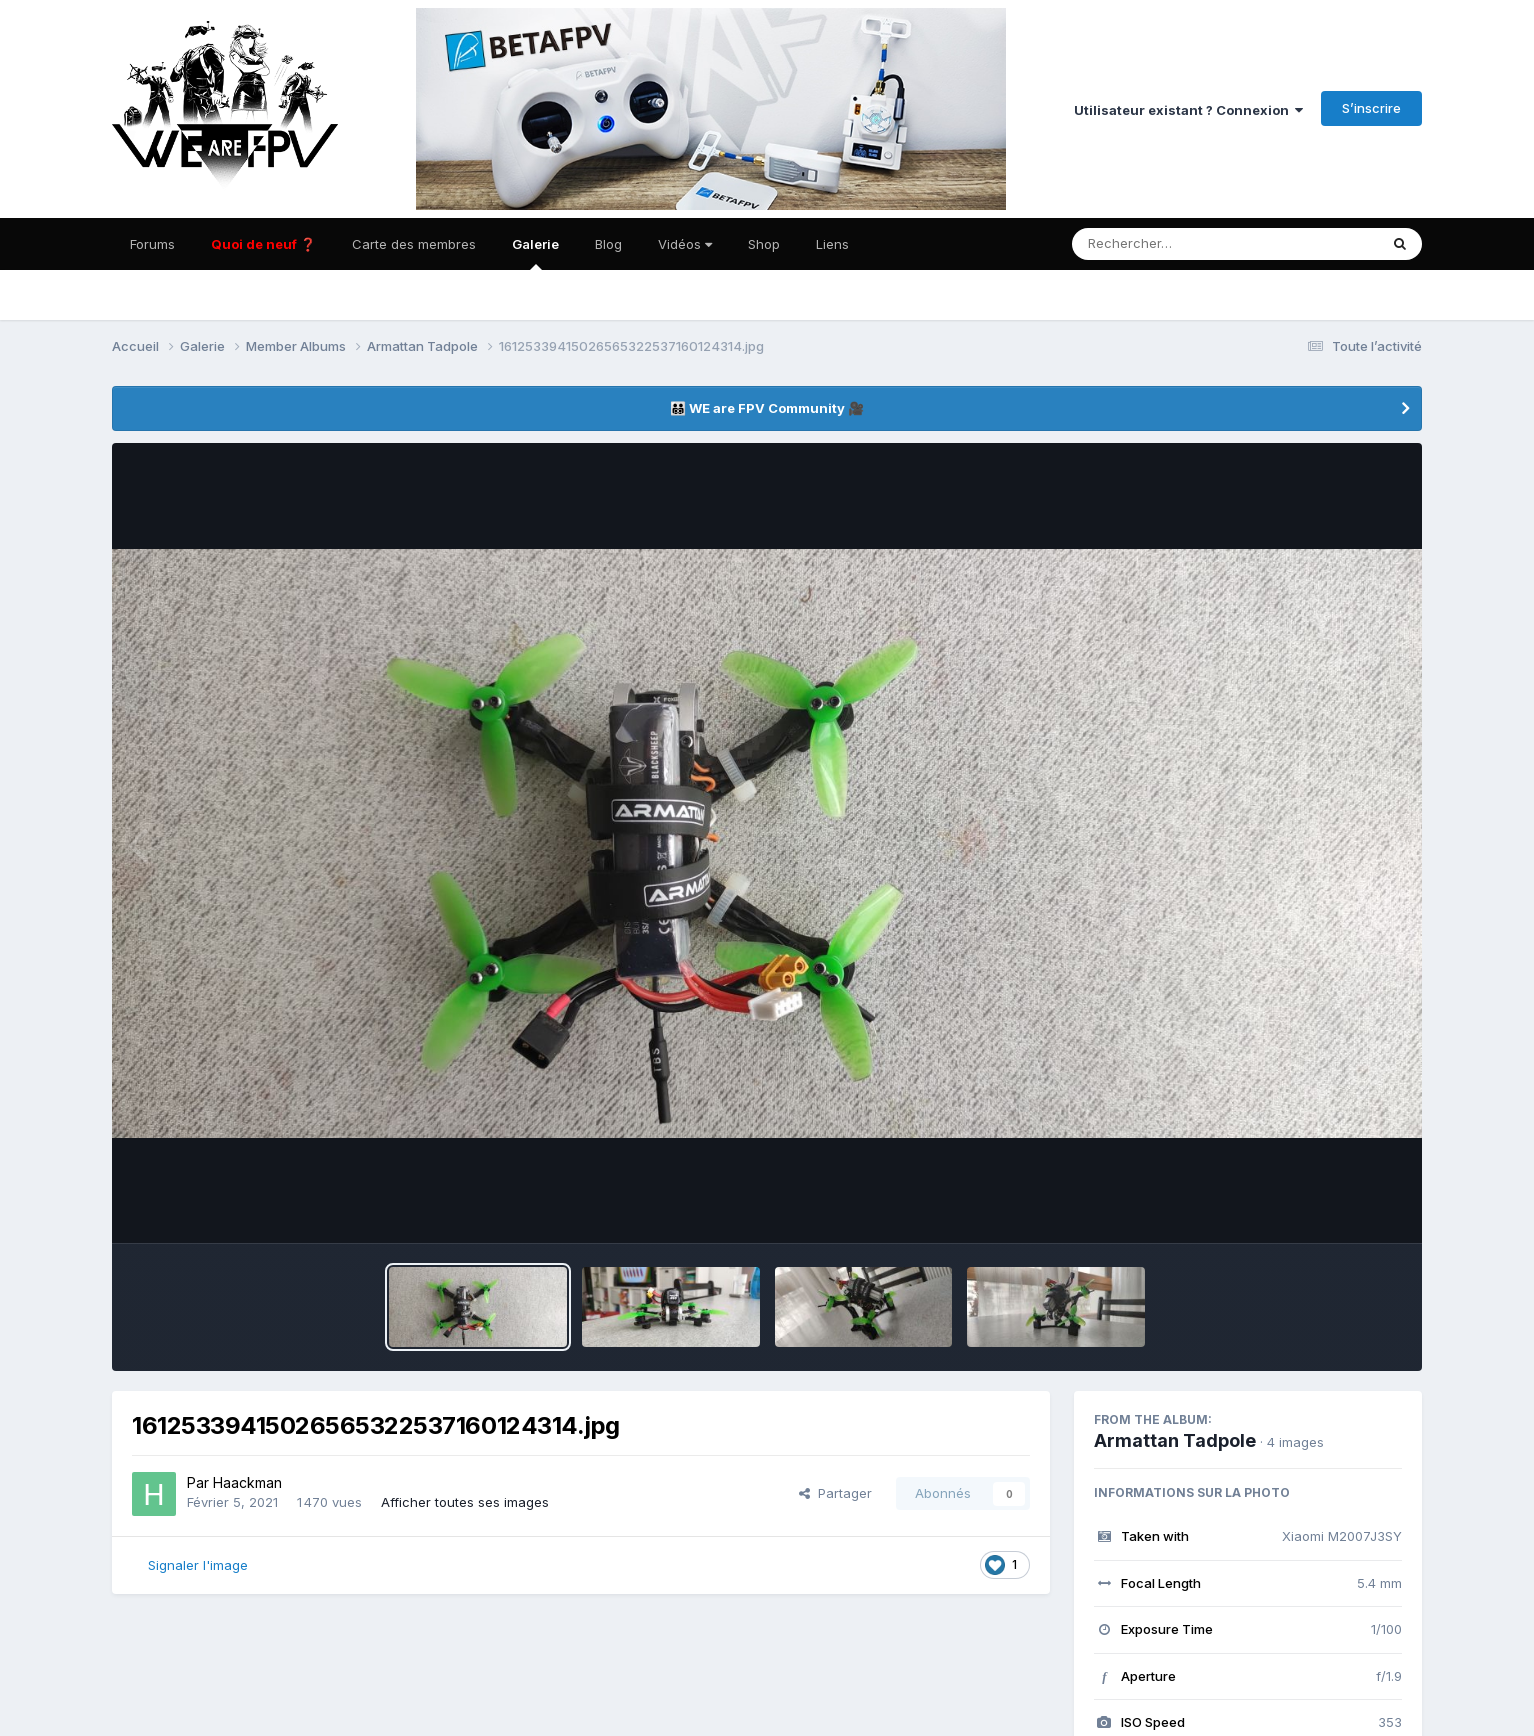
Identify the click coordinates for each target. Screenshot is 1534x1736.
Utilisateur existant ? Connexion (1188, 110)
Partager (835, 1493)
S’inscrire (1371, 108)
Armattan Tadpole (1175, 1440)
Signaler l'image (198, 1565)
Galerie (535, 253)
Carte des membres (414, 244)
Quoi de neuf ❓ (263, 244)
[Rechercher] (1167, 244)
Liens (832, 244)
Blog (608, 244)
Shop (764, 244)
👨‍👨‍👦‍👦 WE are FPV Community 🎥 (767, 408)
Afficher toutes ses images (465, 1502)
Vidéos (685, 244)
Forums (152, 244)
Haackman (247, 1482)
